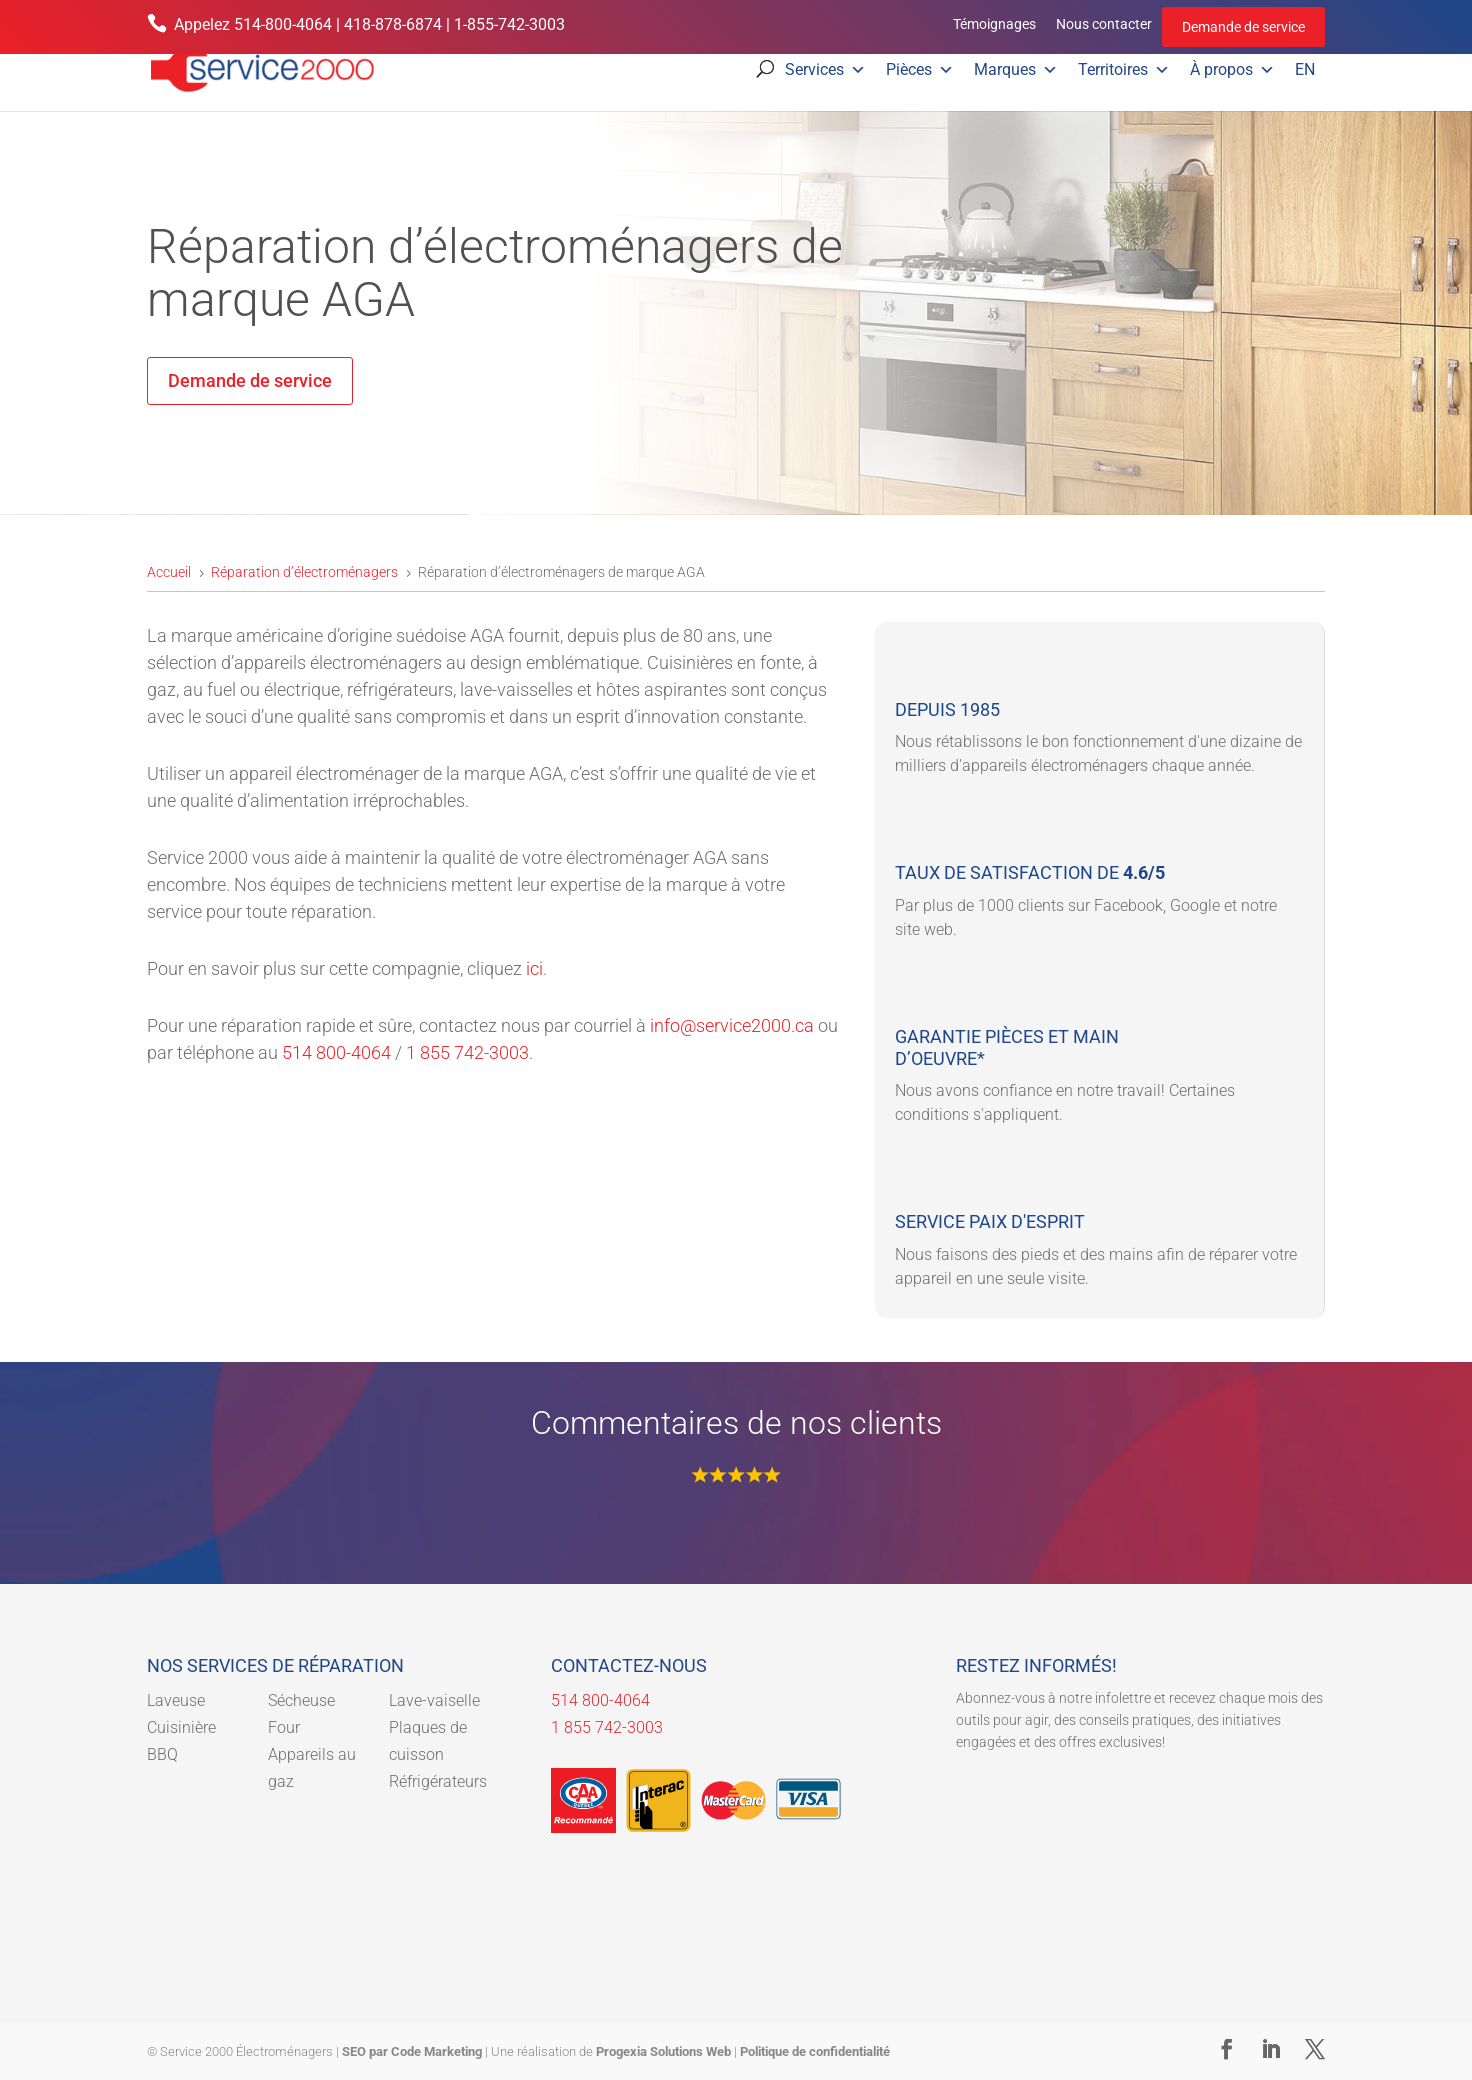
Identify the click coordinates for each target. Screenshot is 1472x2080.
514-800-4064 (283, 24)
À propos (1232, 70)
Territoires (1124, 70)
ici (534, 968)
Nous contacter (1104, 24)
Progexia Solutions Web (663, 2051)
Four (284, 1727)
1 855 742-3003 (467, 1052)
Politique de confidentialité (815, 2051)
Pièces (920, 70)
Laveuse (176, 1700)
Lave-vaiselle (434, 1700)
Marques (1016, 70)
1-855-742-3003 (509, 24)
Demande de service (1243, 27)
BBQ (162, 1754)
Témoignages (994, 24)
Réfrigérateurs (438, 1781)
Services (825, 70)
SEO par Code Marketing (412, 2051)
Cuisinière (181, 1727)
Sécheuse (301, 1700)
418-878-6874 (393, 24)
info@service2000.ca (732, 1025)
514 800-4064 (336, 1052)
